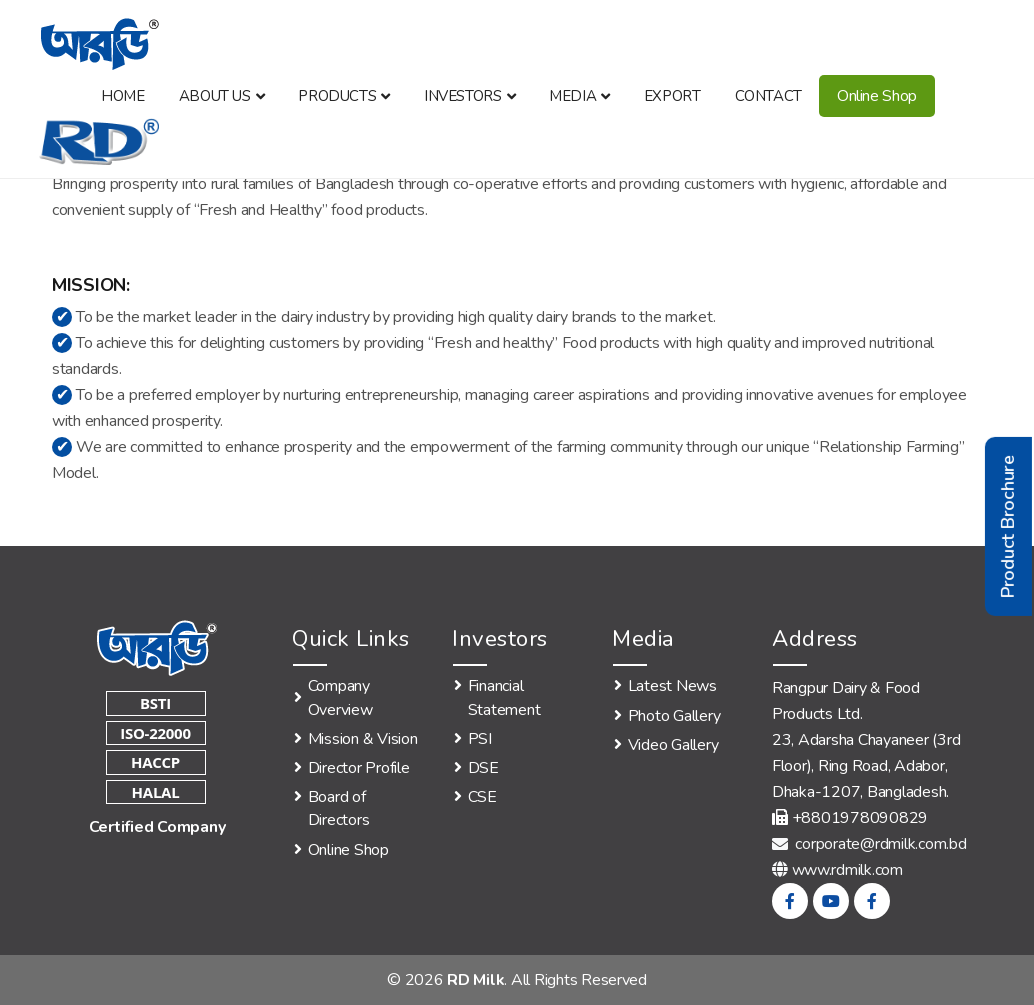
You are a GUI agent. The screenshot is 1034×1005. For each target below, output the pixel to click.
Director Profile (359, 768)
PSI (480, 739)
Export (672, 96)
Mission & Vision (363, 739)
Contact (768, 96)
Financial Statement (504, 697)
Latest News (672, 686)
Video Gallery (673, 745)
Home (122, 96)
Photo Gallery (674, 716)
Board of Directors (339, 808)
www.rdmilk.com (847, 870)
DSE (483, 768)
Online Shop (877, 96)
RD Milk (475, 980)
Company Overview (340, 697)
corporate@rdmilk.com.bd (869, 844)
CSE (482, 797)
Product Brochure (1008, 526)
